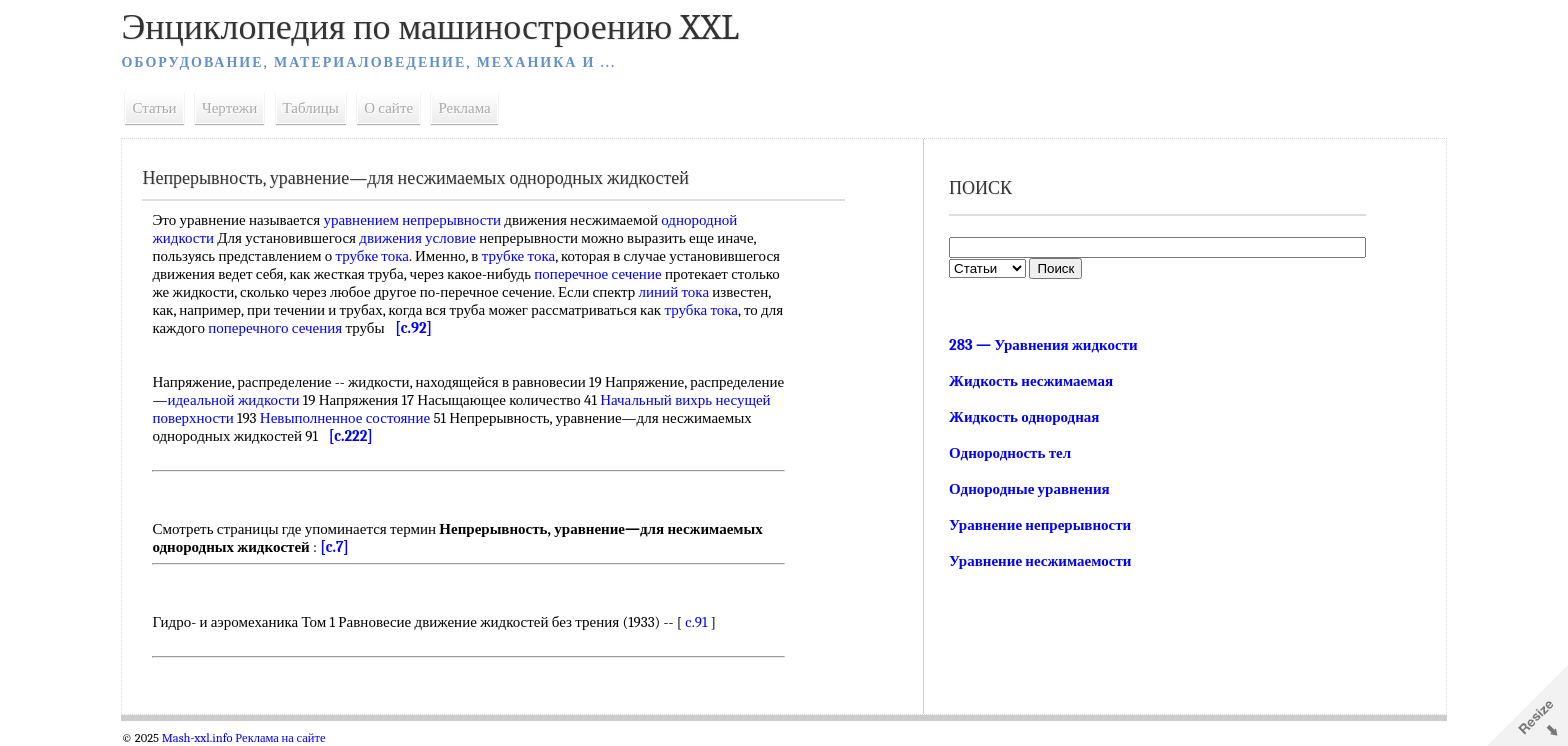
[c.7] (347, 547)
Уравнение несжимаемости (1038, 561)
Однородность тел (1008, 453)
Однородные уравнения (1027, 489)
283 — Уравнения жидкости (1041, 345)
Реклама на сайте (293, 738)
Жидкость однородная (1022, 417)
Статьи (167, 108)
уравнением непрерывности (425, 220)
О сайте (401, 108)
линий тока (246, 310)
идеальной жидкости (340, 400)
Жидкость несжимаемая (1029, 381)
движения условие (430, 238)
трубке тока (384, 256)
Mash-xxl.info (209, 738)
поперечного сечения (543, 328)
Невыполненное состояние (456, 418)
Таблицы (323, 108)
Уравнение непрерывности (1038, 525)
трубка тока (335, 328)
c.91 (709, 622)
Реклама (477, 108)
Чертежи (242, 108)
